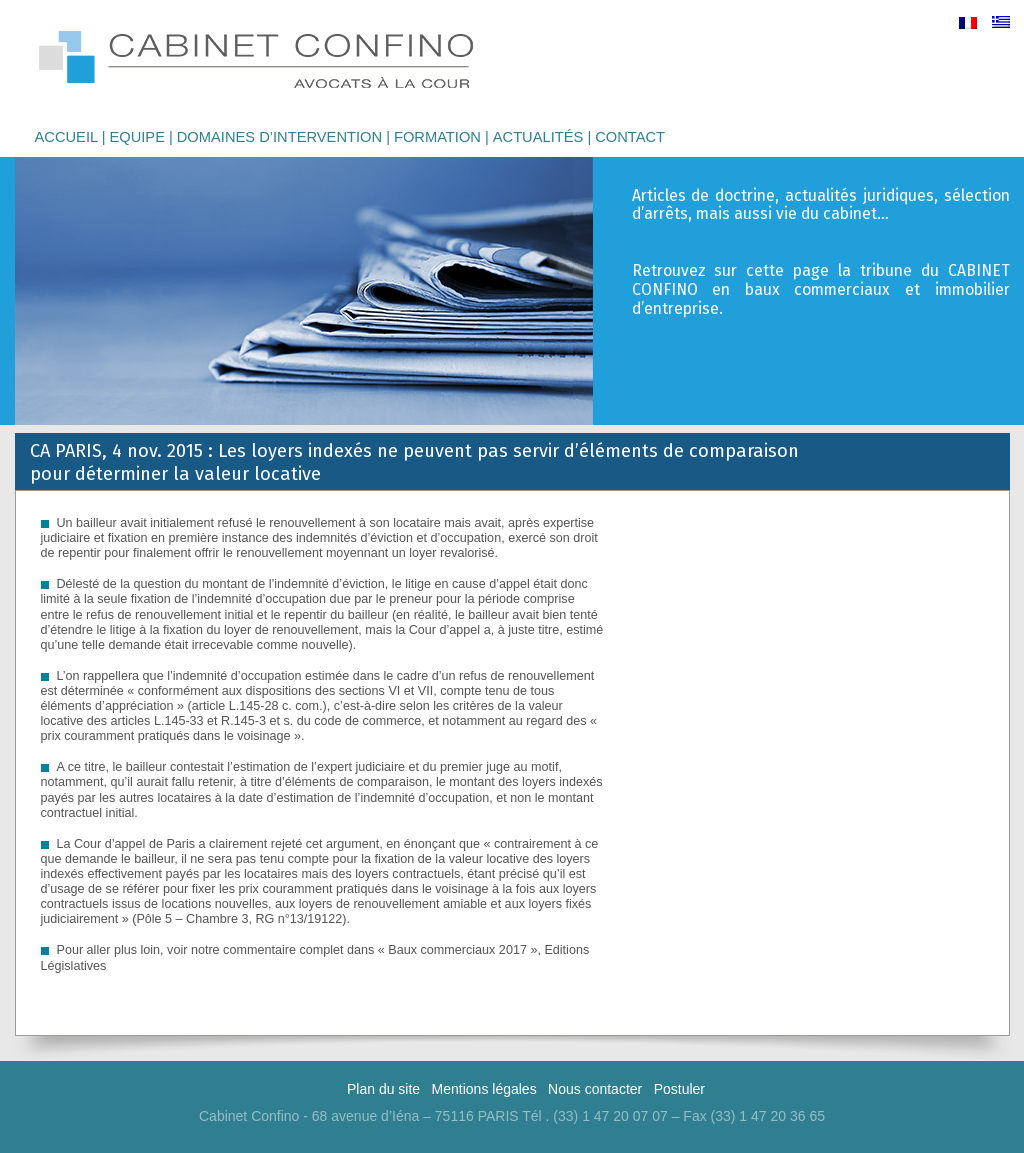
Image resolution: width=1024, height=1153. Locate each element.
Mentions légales (484, 1089)
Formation (437, 137)
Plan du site (383, 1089)
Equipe (137, 137)
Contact (630, 137)
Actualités (538, 137)
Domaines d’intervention (279, 137)
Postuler (679, 1089)
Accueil (66, 137)
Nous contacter (595, 1089)
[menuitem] (968, 22)
